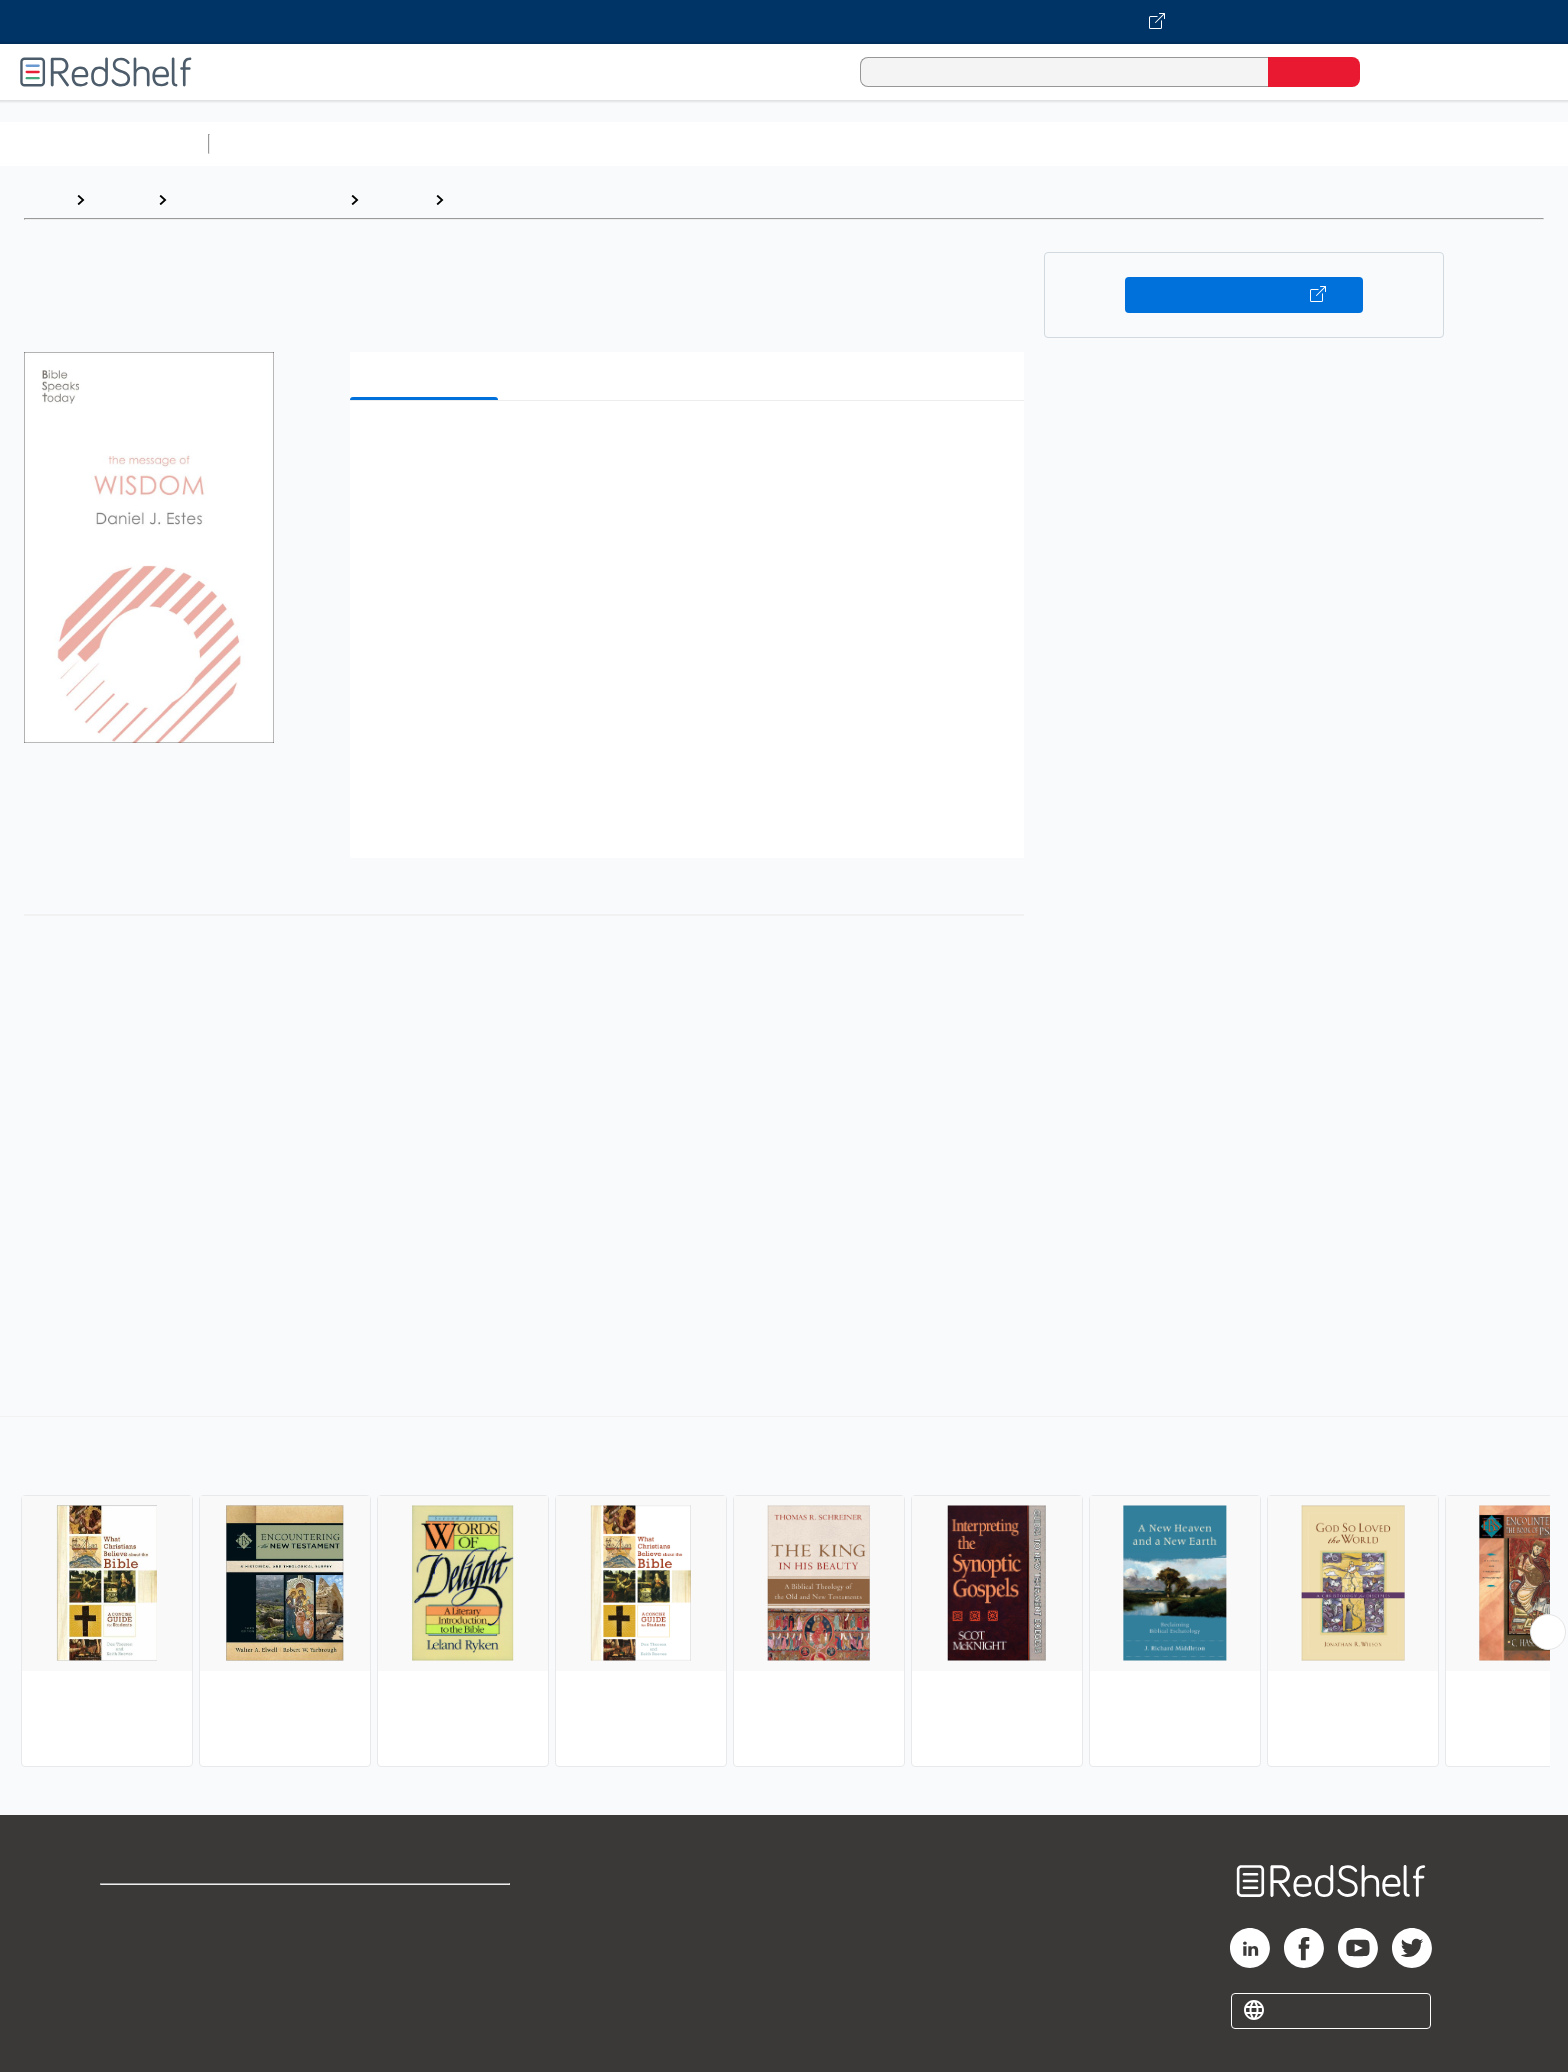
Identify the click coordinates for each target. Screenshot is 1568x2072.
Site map (133, 2004)
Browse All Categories (104, 143)
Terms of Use (426, 1908)
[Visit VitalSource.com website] (784, 22)
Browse (121, 199)
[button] (691, 446)
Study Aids (270, 143)
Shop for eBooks (164, 1908)
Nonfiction (1211, 143)
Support (130, 1940)
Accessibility (422, 1972)
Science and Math (392, 143)
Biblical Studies (510, 199)
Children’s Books (1327, 143)
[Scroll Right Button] (1548, 1632)
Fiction (1130, 143)
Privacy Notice (155, 1972)
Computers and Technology (571, 143)
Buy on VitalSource (1244, 295)
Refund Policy (426, 1940)
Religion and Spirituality (258, 199)
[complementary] (784, 1594)
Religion (396, 199)
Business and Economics (776, 143)
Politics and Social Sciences (985, 143)
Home (45, 199)
